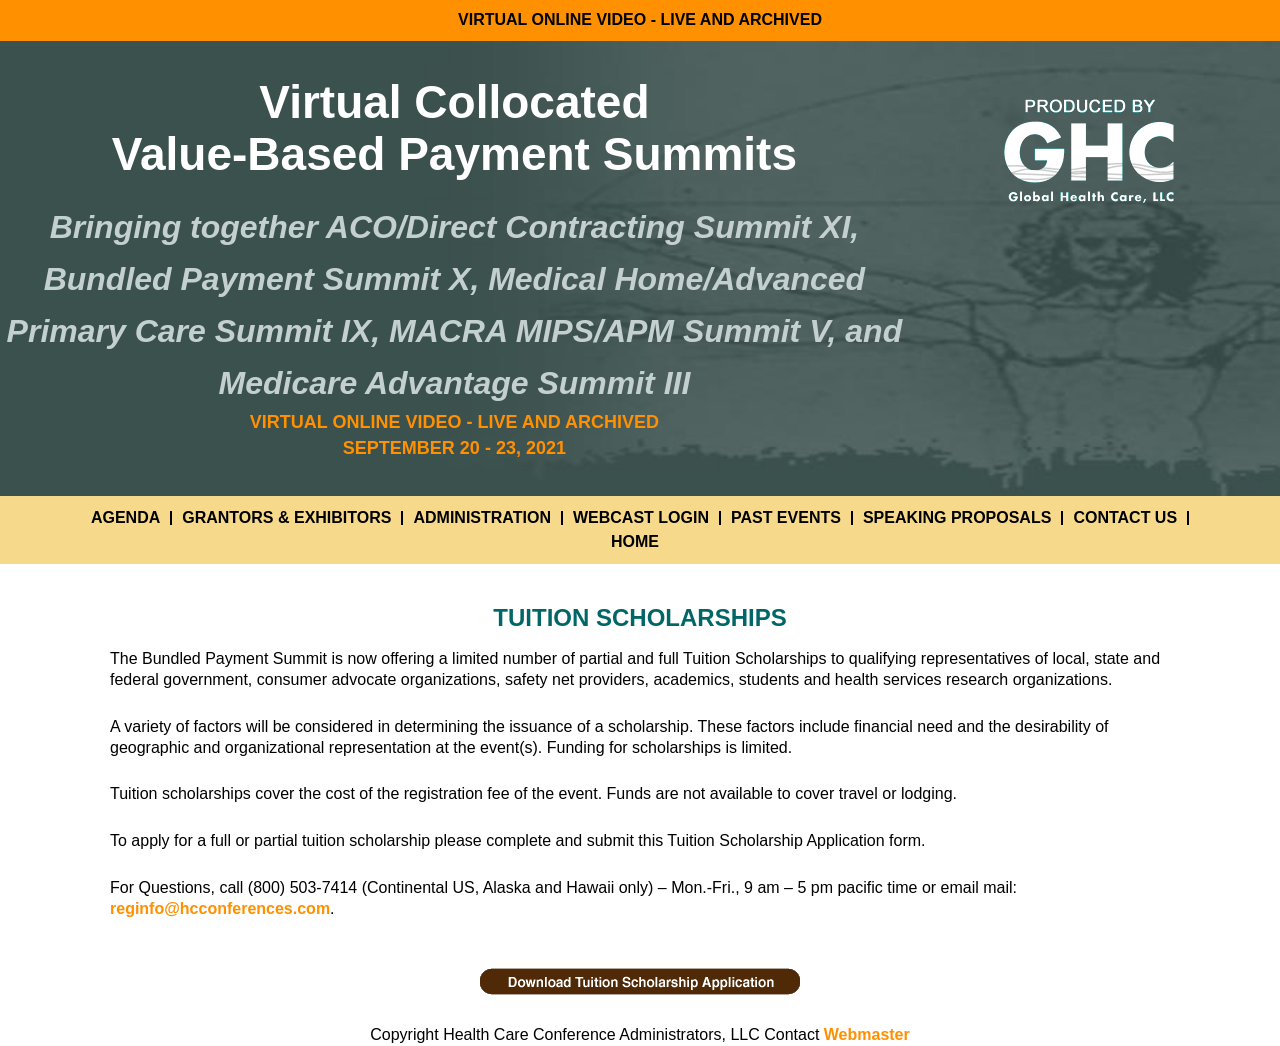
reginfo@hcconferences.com (220, 908)
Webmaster (867, 1034)
